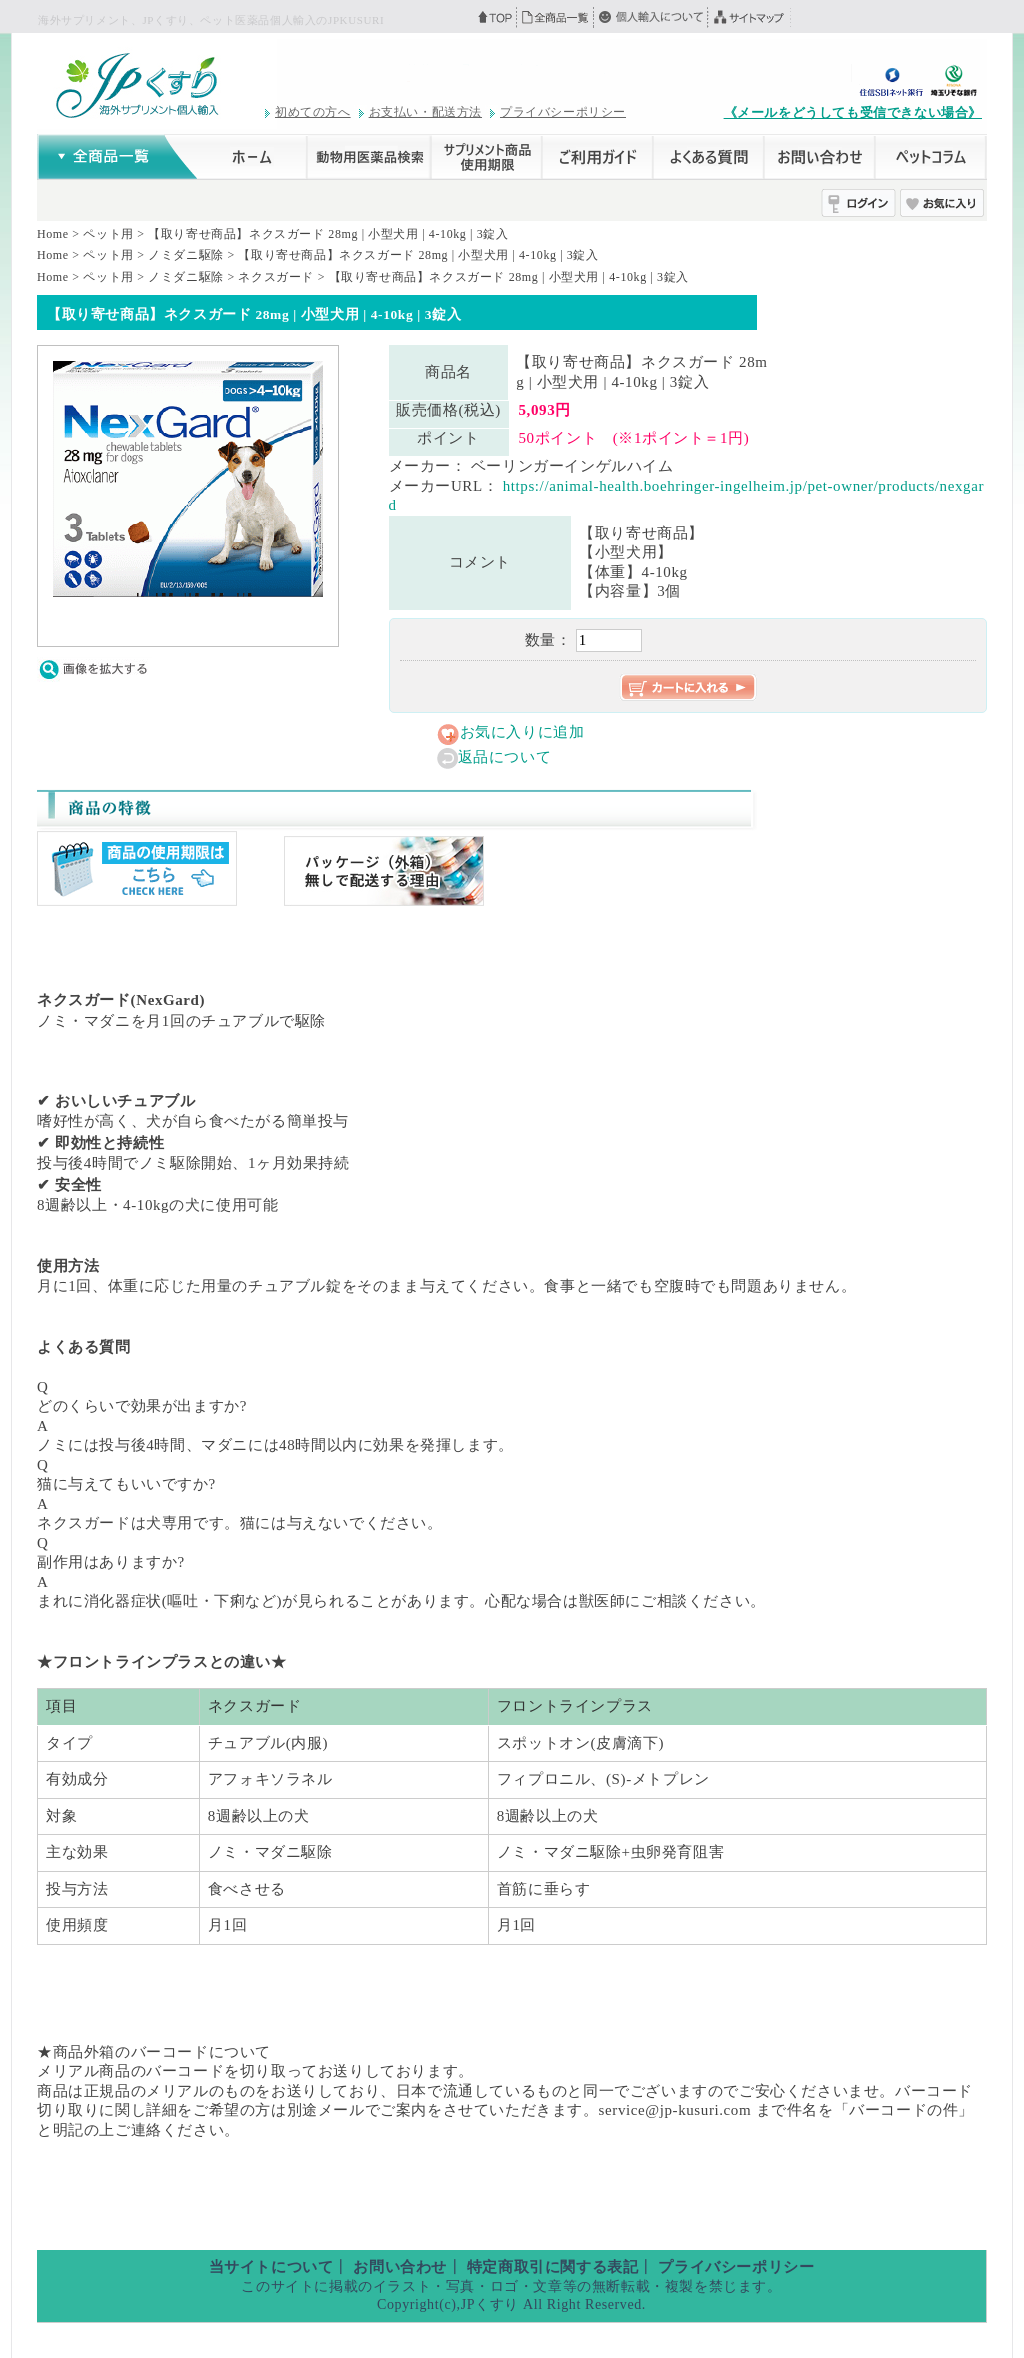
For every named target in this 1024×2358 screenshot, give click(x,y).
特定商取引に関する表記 (553, 2267)
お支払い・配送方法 (425, 112)
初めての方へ (313, 112)
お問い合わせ (400, 2267)
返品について (505, 757)
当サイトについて (271, 2267)
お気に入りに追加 (522, 732)
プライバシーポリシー (563, 112)
